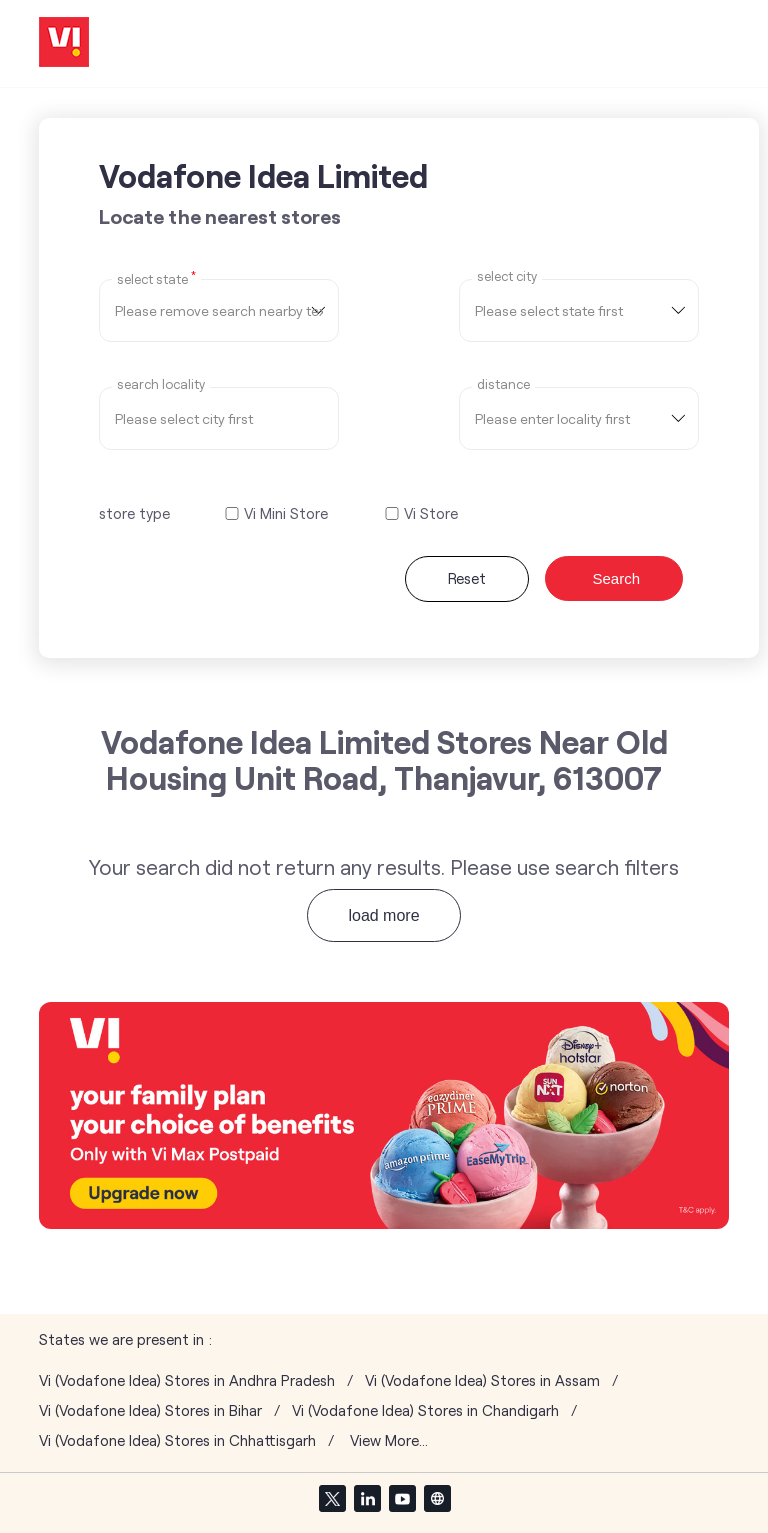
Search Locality (161, 384)
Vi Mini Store (286, 513)
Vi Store (431, 513)
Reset (467, 578)
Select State (156, 278)
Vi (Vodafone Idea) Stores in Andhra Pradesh (187, 1380)
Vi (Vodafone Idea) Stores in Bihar (150, 1410)
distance (503, 384)
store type (134, 513)
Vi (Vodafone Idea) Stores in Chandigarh (425, 1410)
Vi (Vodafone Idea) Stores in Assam (482, 1380)
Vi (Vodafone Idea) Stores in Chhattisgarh (177, 1440)
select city (507, 276)
